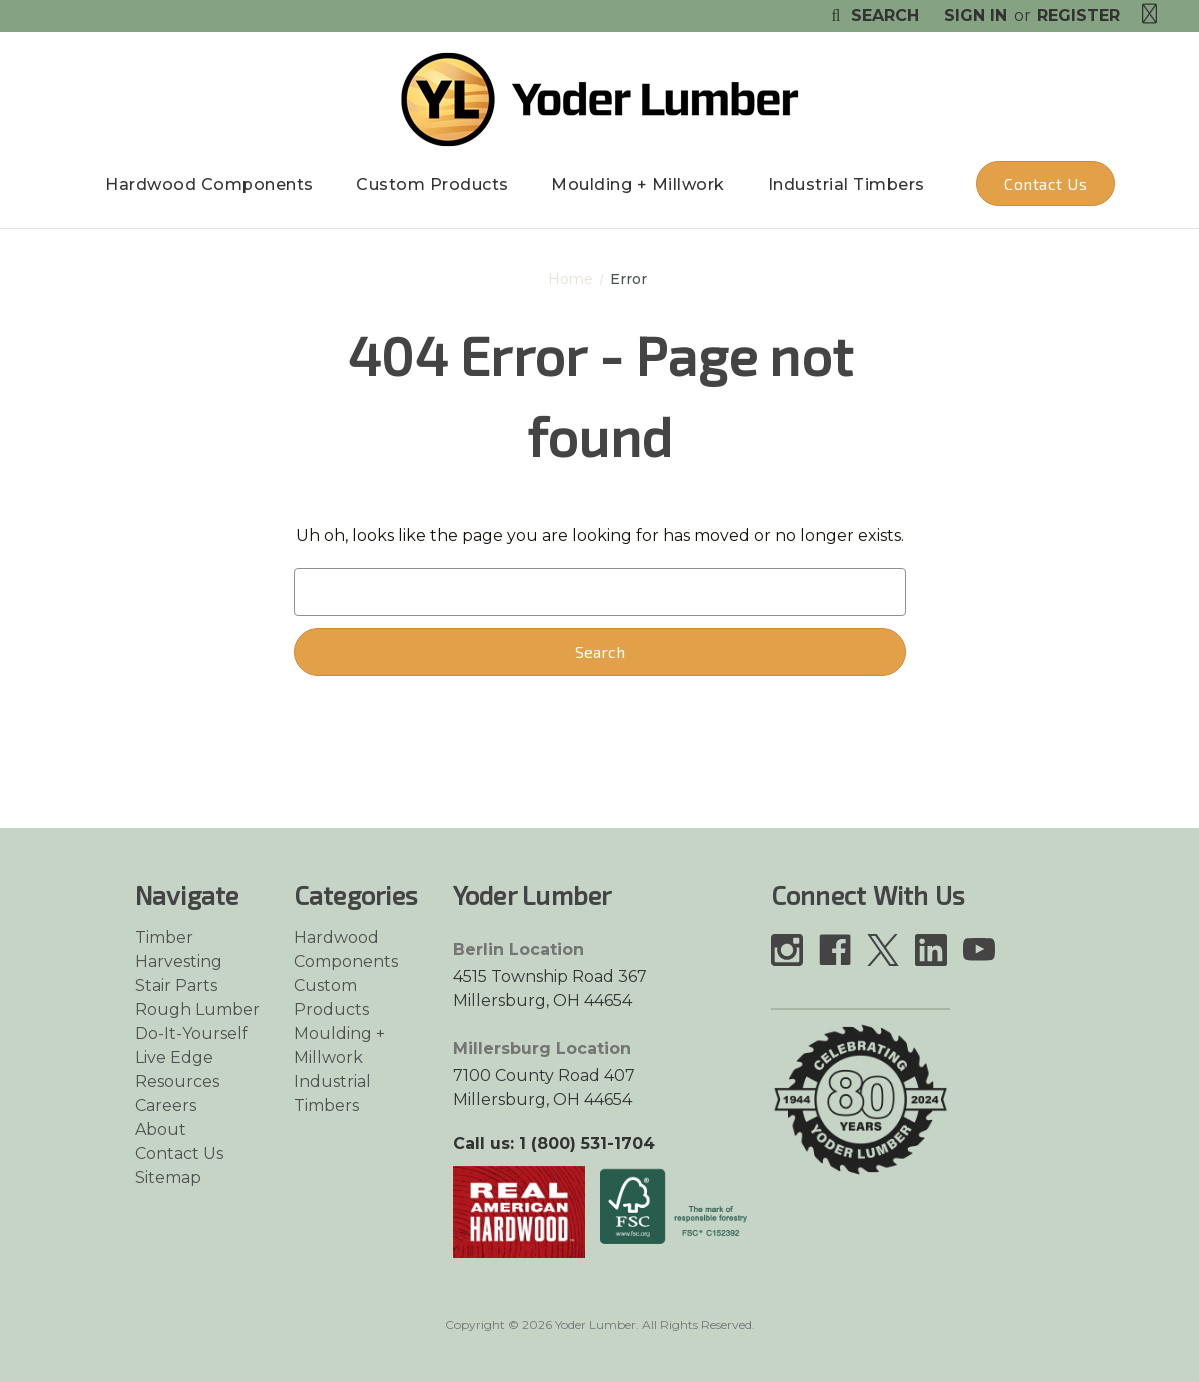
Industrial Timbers (846, 184)
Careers (165, 1105)
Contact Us (1045, 183)
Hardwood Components (209, 184)
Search (872, 15)
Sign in (975, 15)
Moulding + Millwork (638, 184)
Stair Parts (176, 985)
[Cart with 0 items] (1150, 14)
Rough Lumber (197, 1009)
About (160, 1129)
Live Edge (174, 1057)
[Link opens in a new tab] (519, 1210)
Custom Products (432, 184)
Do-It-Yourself (191, 1033)
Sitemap (168, 1177)
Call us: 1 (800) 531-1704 (554, 1143)
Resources (177, 1081)
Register (1078, 15)
